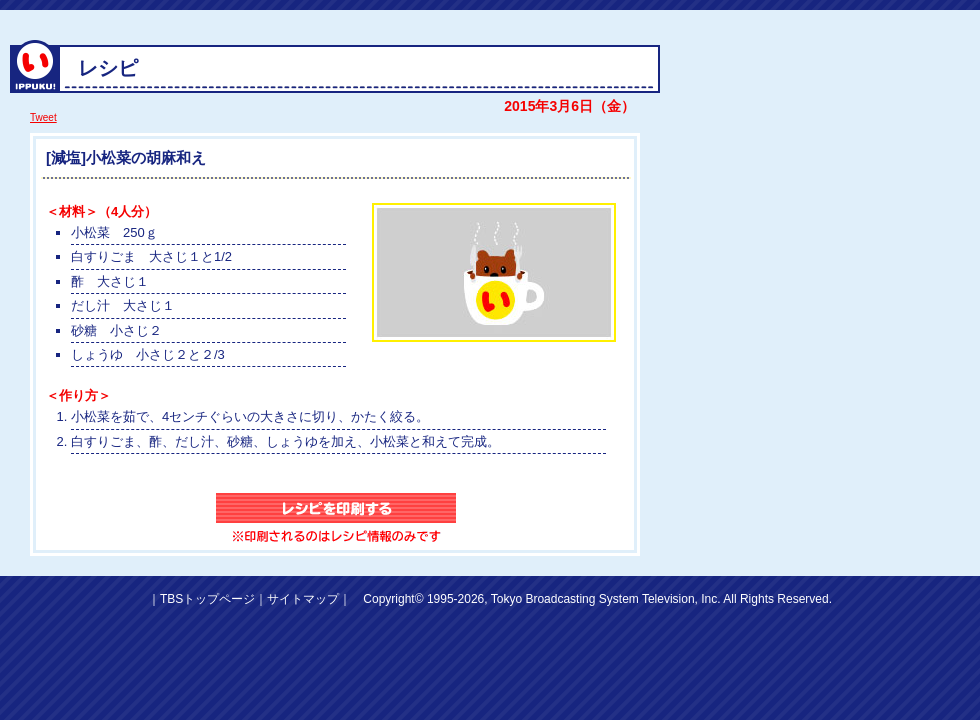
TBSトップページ (207, 599)
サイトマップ (303, 599)
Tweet (43, 117)
